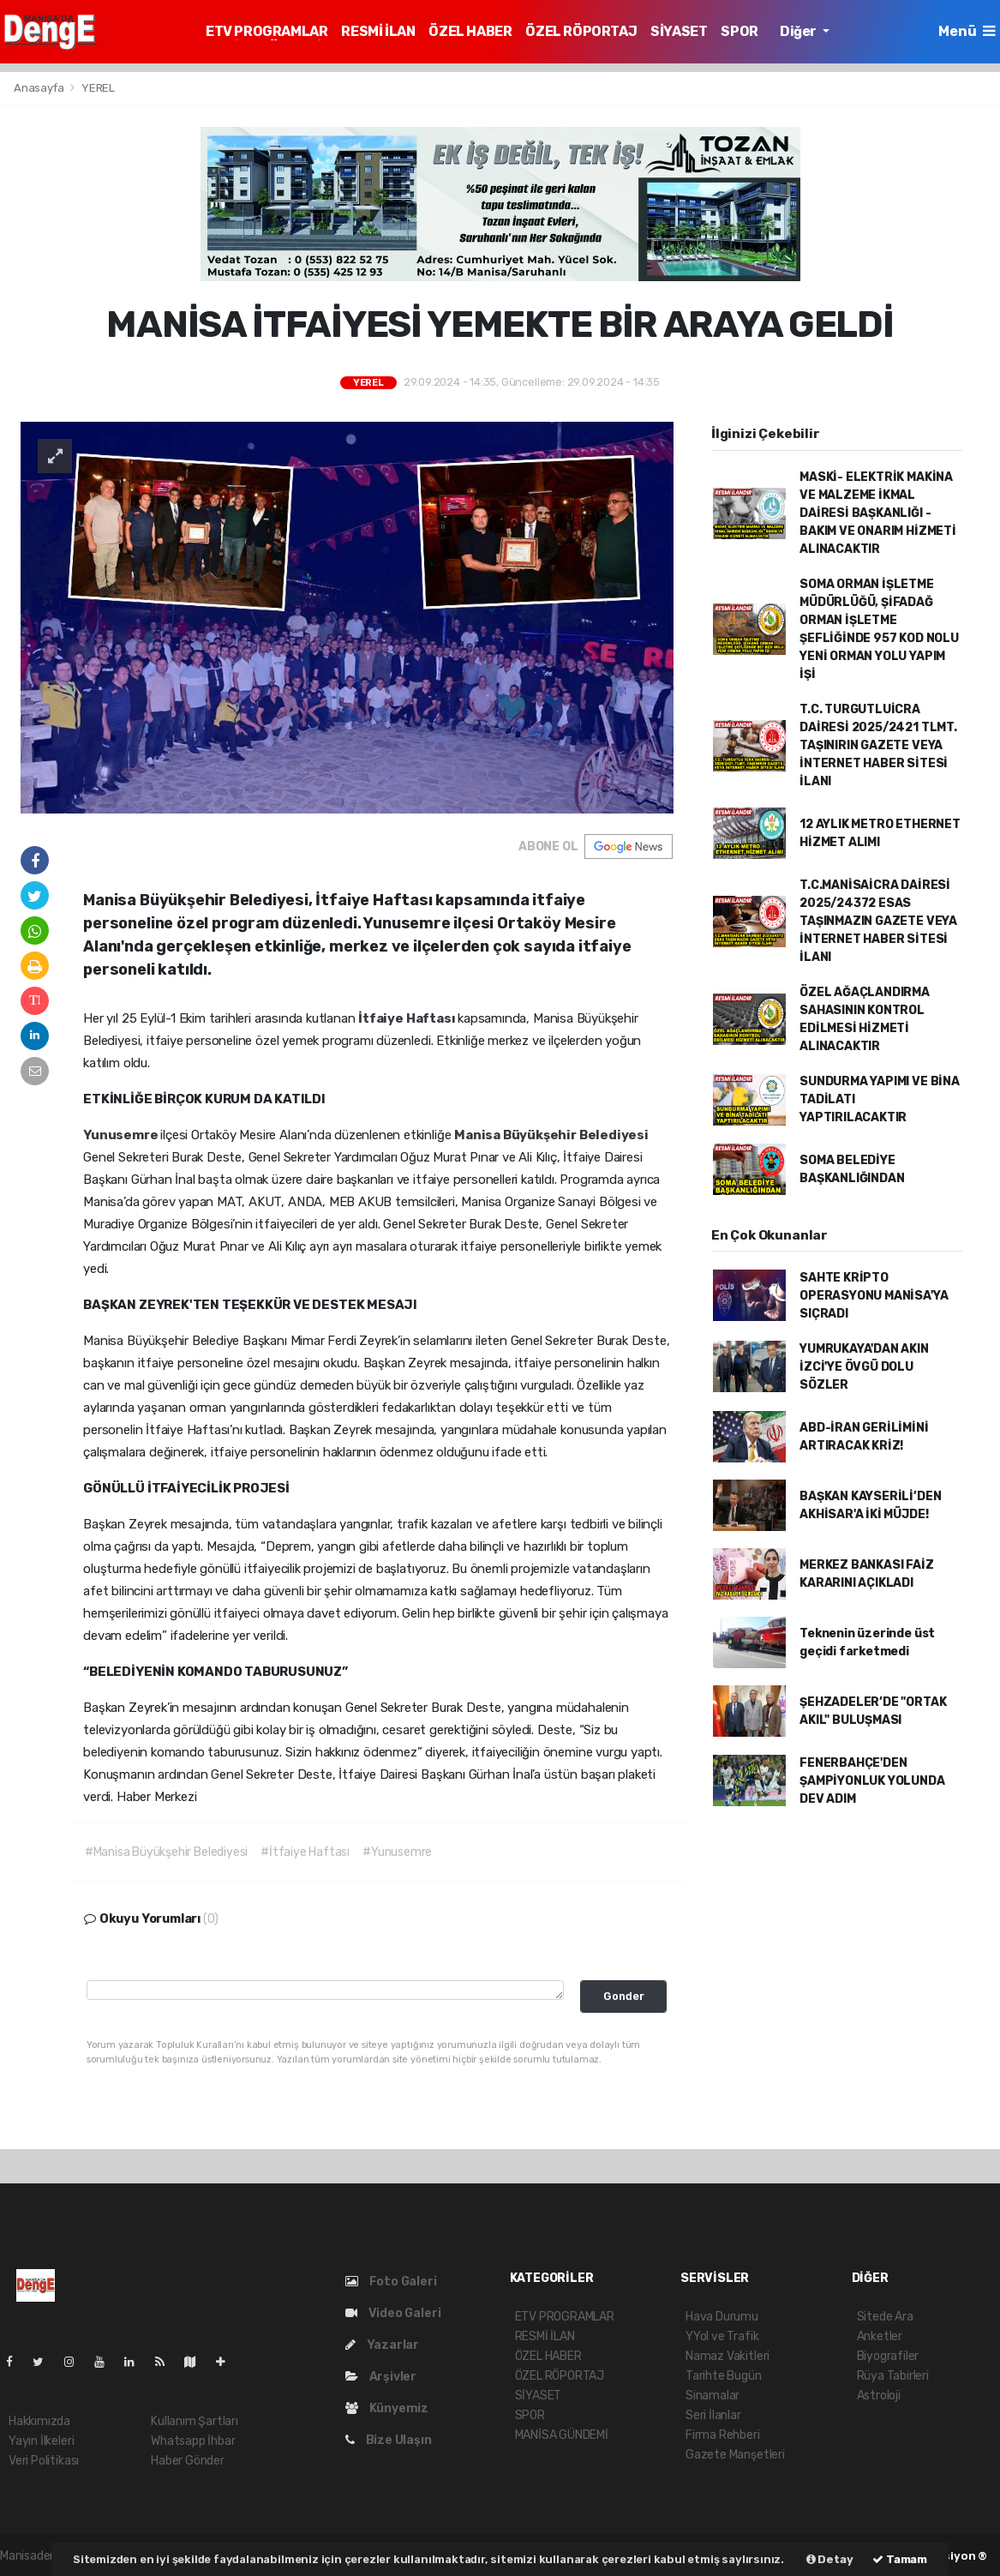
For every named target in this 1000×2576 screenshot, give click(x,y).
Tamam (899, 2559)
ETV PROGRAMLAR (266, 31)
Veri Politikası (44, 2460)
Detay (829, 2559)
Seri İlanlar (713, 2415)
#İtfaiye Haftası (305, 1852)
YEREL (98, 87)
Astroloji (879, 2395)
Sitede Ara (885, 2316)
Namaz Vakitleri (727, 2356)
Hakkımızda (39, 2421)
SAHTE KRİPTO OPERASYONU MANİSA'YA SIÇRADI (873, 1295)
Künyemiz (386, 2408)
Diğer (799, 31)
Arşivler (380, 2376)
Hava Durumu (722, 2316)
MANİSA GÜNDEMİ (561, 2435)
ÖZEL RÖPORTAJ (581, 31)
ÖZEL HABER (470, 31)
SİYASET (678, 31)
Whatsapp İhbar (193, 2441)
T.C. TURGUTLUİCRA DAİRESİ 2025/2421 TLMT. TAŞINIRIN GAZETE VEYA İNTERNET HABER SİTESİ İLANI (878, 745)
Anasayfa (40, 87)
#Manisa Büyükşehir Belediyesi (166, 1852)
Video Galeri (392, 2313)
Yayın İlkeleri (41, 2441)
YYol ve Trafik (722, 2336)
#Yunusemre (397, 1852)
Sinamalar (713, 2395)
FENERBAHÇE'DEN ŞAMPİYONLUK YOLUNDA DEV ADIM (871, 1781)
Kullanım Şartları (194, 2421)
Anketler (879, 2336)
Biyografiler (888, 2356)
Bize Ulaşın (388, 2440)
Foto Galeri (391, 2281)
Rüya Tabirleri (893, 2376)
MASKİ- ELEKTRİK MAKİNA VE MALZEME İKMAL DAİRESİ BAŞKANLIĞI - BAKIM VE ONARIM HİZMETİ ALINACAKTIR (877, 513)
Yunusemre (121, 1135)
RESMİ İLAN (378, 31)
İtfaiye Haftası (408, 1018)
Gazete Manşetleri (735, 2454)
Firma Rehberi (723, 2435)
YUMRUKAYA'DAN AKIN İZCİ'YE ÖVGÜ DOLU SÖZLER (864, 1367)
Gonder (623, 1996)
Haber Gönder (188, 2460)
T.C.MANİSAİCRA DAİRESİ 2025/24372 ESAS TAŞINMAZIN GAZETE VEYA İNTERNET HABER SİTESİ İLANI (878, 921)
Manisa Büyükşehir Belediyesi (551, 1135)
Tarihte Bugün (724, 2376)
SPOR (739, 31)
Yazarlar (382, 2345)
